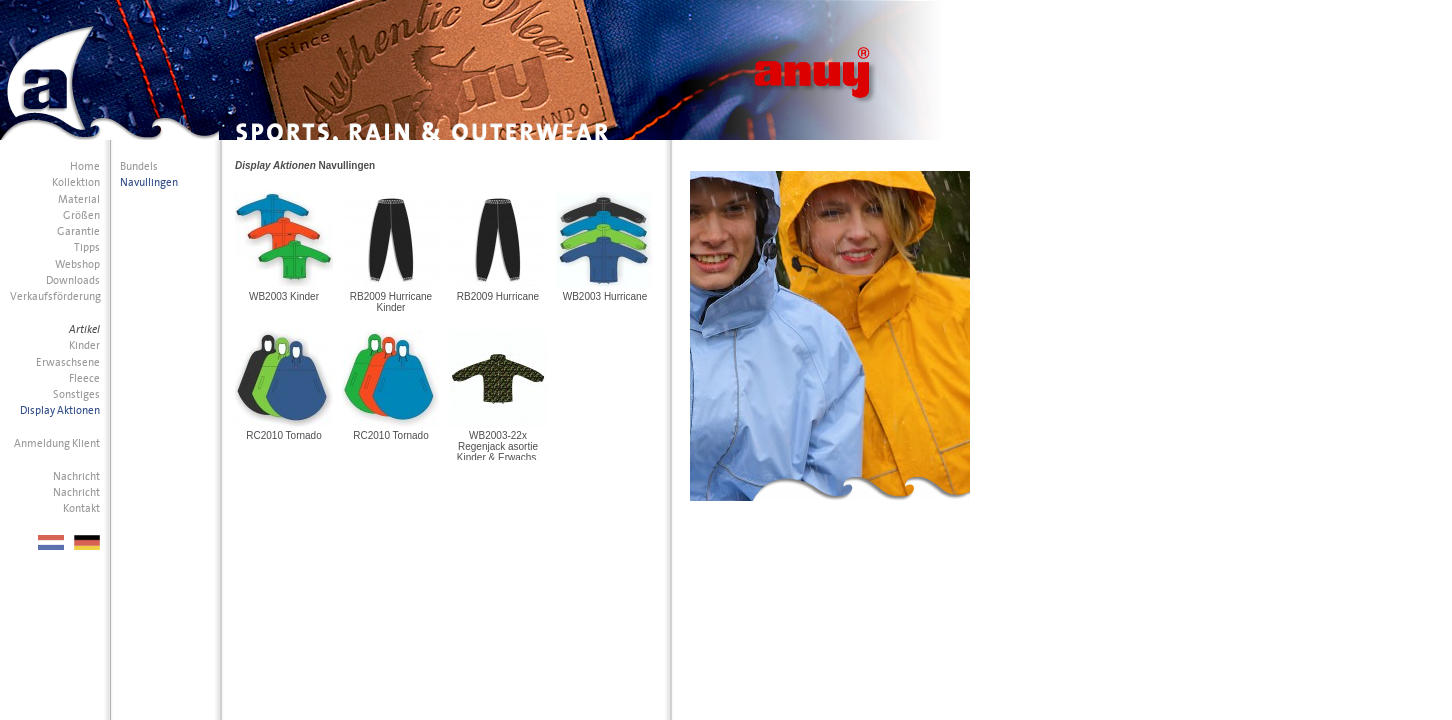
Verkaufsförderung (55, 296)
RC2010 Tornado (283, 435)
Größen (81, 215)
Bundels (139, 166)
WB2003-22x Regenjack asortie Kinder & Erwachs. (498, 446)
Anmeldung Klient (57, 443)
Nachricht (76, 476)
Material (79, 199)
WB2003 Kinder (284, 296)
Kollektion (76, 182)
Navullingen (149, 182)
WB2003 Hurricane (605, 296)
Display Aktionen (60, 410)
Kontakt (81, 508)
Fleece (84, 378)
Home (85, 166)
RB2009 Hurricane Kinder (391, 302)
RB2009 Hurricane (498, 296)
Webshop (77, 264)
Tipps (87, 247)
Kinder (84, 345)
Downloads (73, 280)
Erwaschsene (68, 362)
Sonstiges (76, 394)
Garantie (78, 231)
